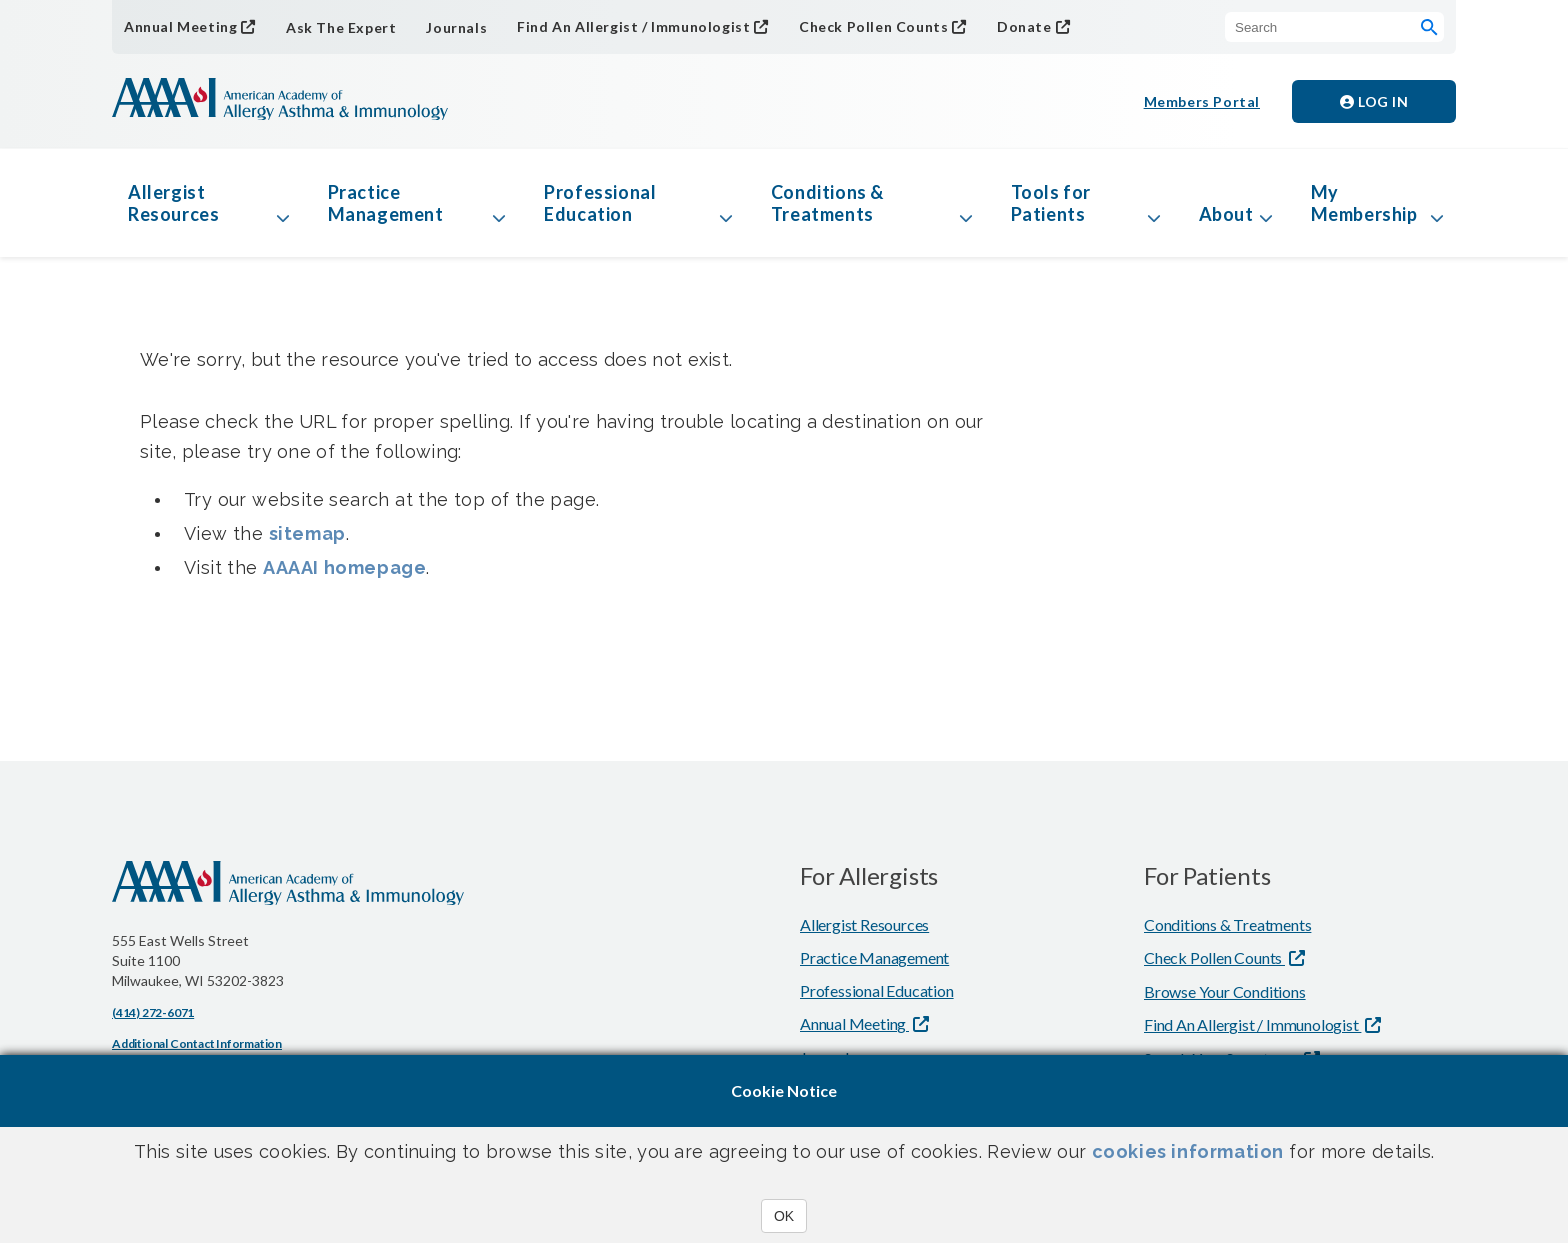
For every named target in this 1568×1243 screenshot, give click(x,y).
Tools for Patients (1051, 203)
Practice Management (386, 203)
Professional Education (600, 203)
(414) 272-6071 (153, 1012)
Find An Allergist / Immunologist (633, 26)
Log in (1374, 101)
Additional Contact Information (197, 1043)
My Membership (1364, 203)
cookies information (1188, 1151)
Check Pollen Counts (873, 26)
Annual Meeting (180, 26)
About (1226, 214)
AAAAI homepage (344, 567)
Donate (1024, 26)
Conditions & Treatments (827, 203)
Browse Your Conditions (1225, 991)
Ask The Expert (341, 27)
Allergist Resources (173, 203)
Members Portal (1202, 101)
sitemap (307, 533)
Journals (456, 27)
